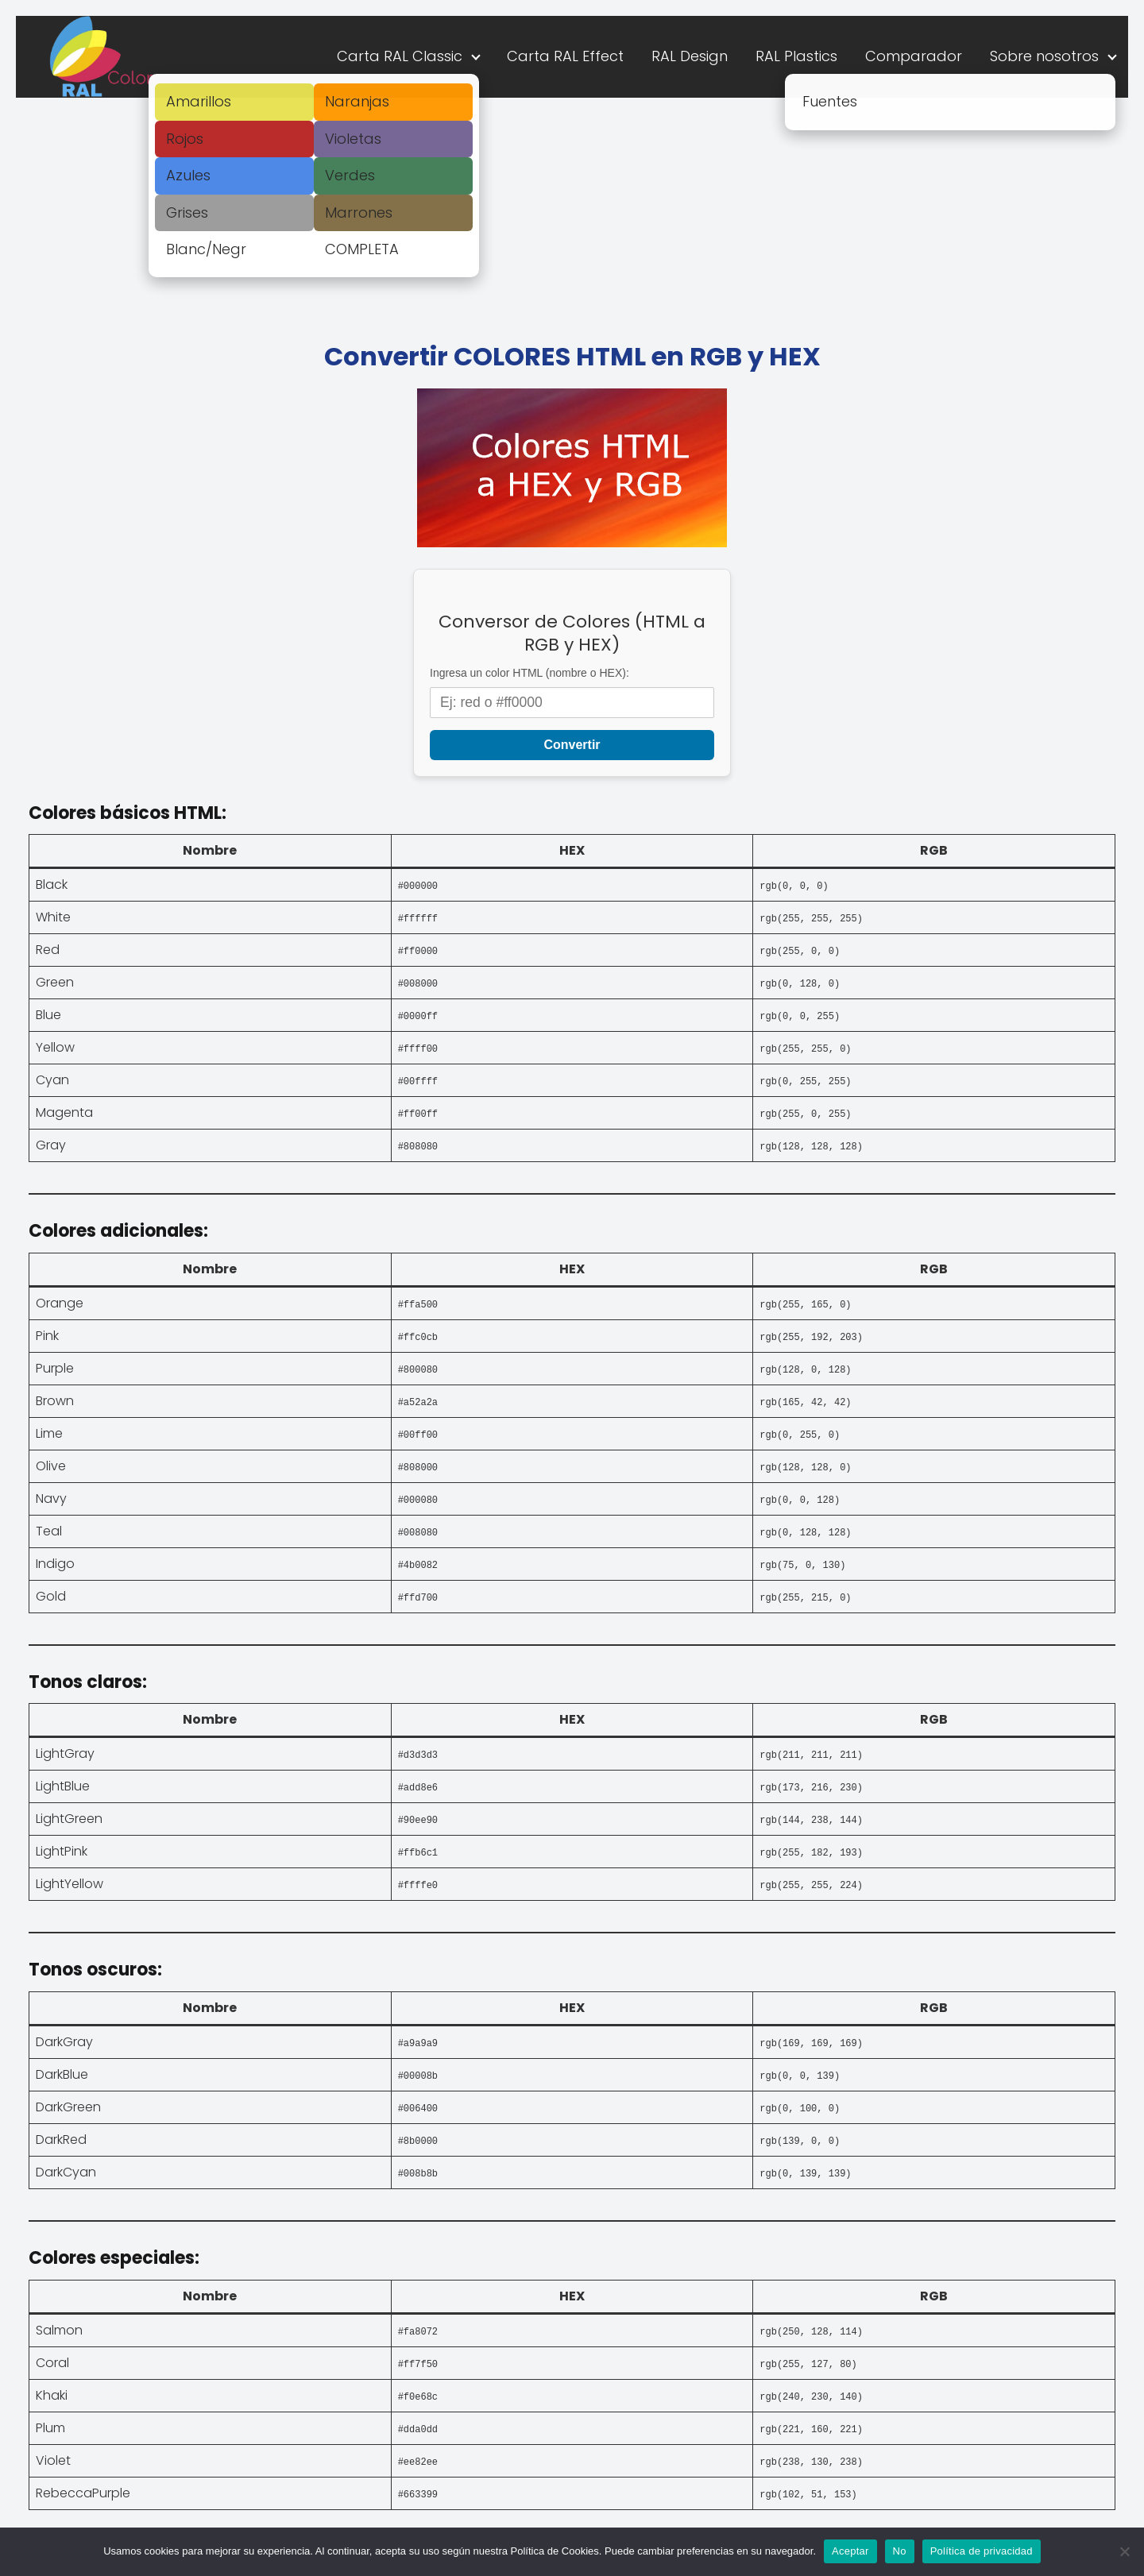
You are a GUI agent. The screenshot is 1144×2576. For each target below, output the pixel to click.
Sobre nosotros (1044, 56)
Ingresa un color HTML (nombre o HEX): (529, 672)
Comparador (913, 56)
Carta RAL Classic (399, 56)
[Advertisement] (572, 217)
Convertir (571, 744)
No (899, 2551)
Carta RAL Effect (565, 56)
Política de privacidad (981, 2551)
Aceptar (850, 2551)
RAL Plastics (796, 56)
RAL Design (689, 56)
